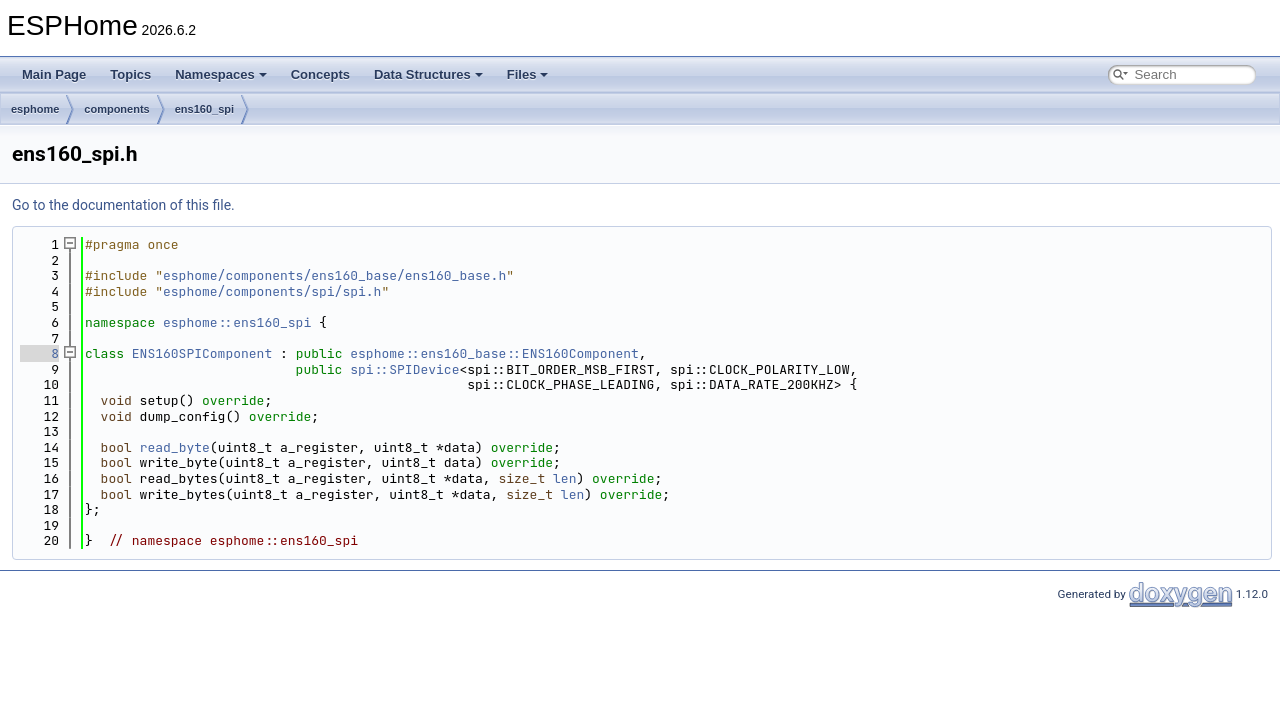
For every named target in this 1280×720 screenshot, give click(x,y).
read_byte (175, 447)
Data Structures (428, 74)
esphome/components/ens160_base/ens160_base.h (334, 275)
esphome (35, 109)
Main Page (54, 74)
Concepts (320, 74)
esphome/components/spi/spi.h (272, 291)
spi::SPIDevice (404, 369)
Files (528, 74)
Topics (130, 74)
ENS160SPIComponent (202, 353)
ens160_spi (204, 109)
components (116, 109)
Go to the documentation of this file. (123, 205)
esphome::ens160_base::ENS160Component (494, 353)
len (564, 478)
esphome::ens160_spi (237, 322)
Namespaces (221, 74)
